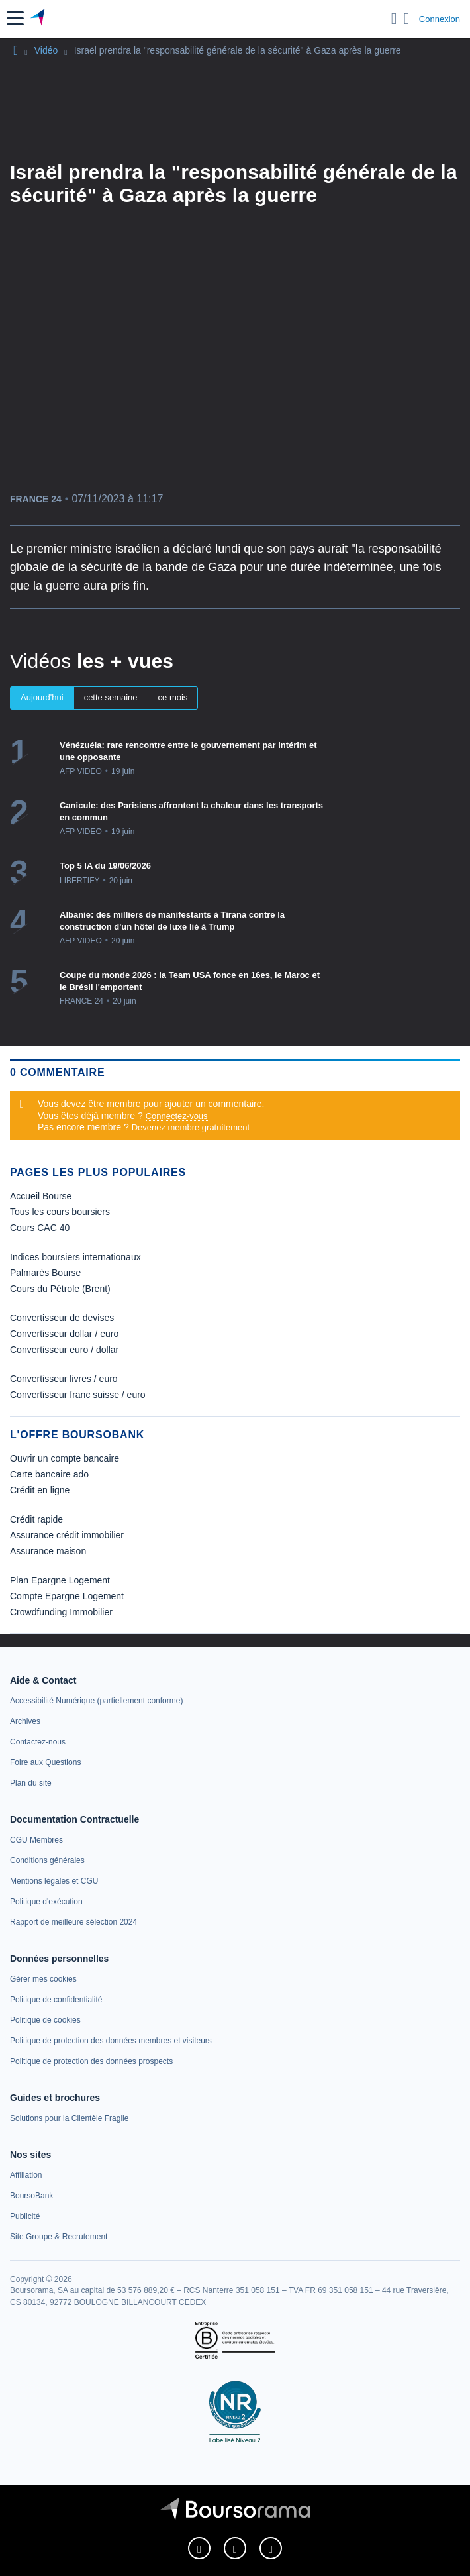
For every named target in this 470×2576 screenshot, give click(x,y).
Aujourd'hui (42, 697)
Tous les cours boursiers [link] (60, 1212)
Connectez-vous (177, 1116)
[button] (15, 18)
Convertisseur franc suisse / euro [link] (78, 1394)
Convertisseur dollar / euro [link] (64, 1333)
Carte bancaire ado (49, 1474)
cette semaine (111, 697)
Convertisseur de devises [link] (62, 1318)
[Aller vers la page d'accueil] (38, 18)
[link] (96, 1700)
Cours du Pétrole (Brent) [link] (60, 1288)
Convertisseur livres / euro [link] (64, 1378)
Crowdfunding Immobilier (61, 1612)
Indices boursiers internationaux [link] (75, 1257)
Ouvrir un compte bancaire (64, 1458)
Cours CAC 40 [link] (40, 1227)
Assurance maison (48, 1551)
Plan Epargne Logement (60, 1580)
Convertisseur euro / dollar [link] (64, 1349)
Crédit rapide (36, 1519)
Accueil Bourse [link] (40, 1196)
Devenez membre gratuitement (191, 1127)
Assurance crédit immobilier (67, 1535)
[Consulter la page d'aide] (407, 19)
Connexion (439, 19)
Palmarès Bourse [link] (45, 1272)
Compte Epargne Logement (67, 1596)
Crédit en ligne (40, 1490)
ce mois (173, 697)
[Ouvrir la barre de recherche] (394, 19)
